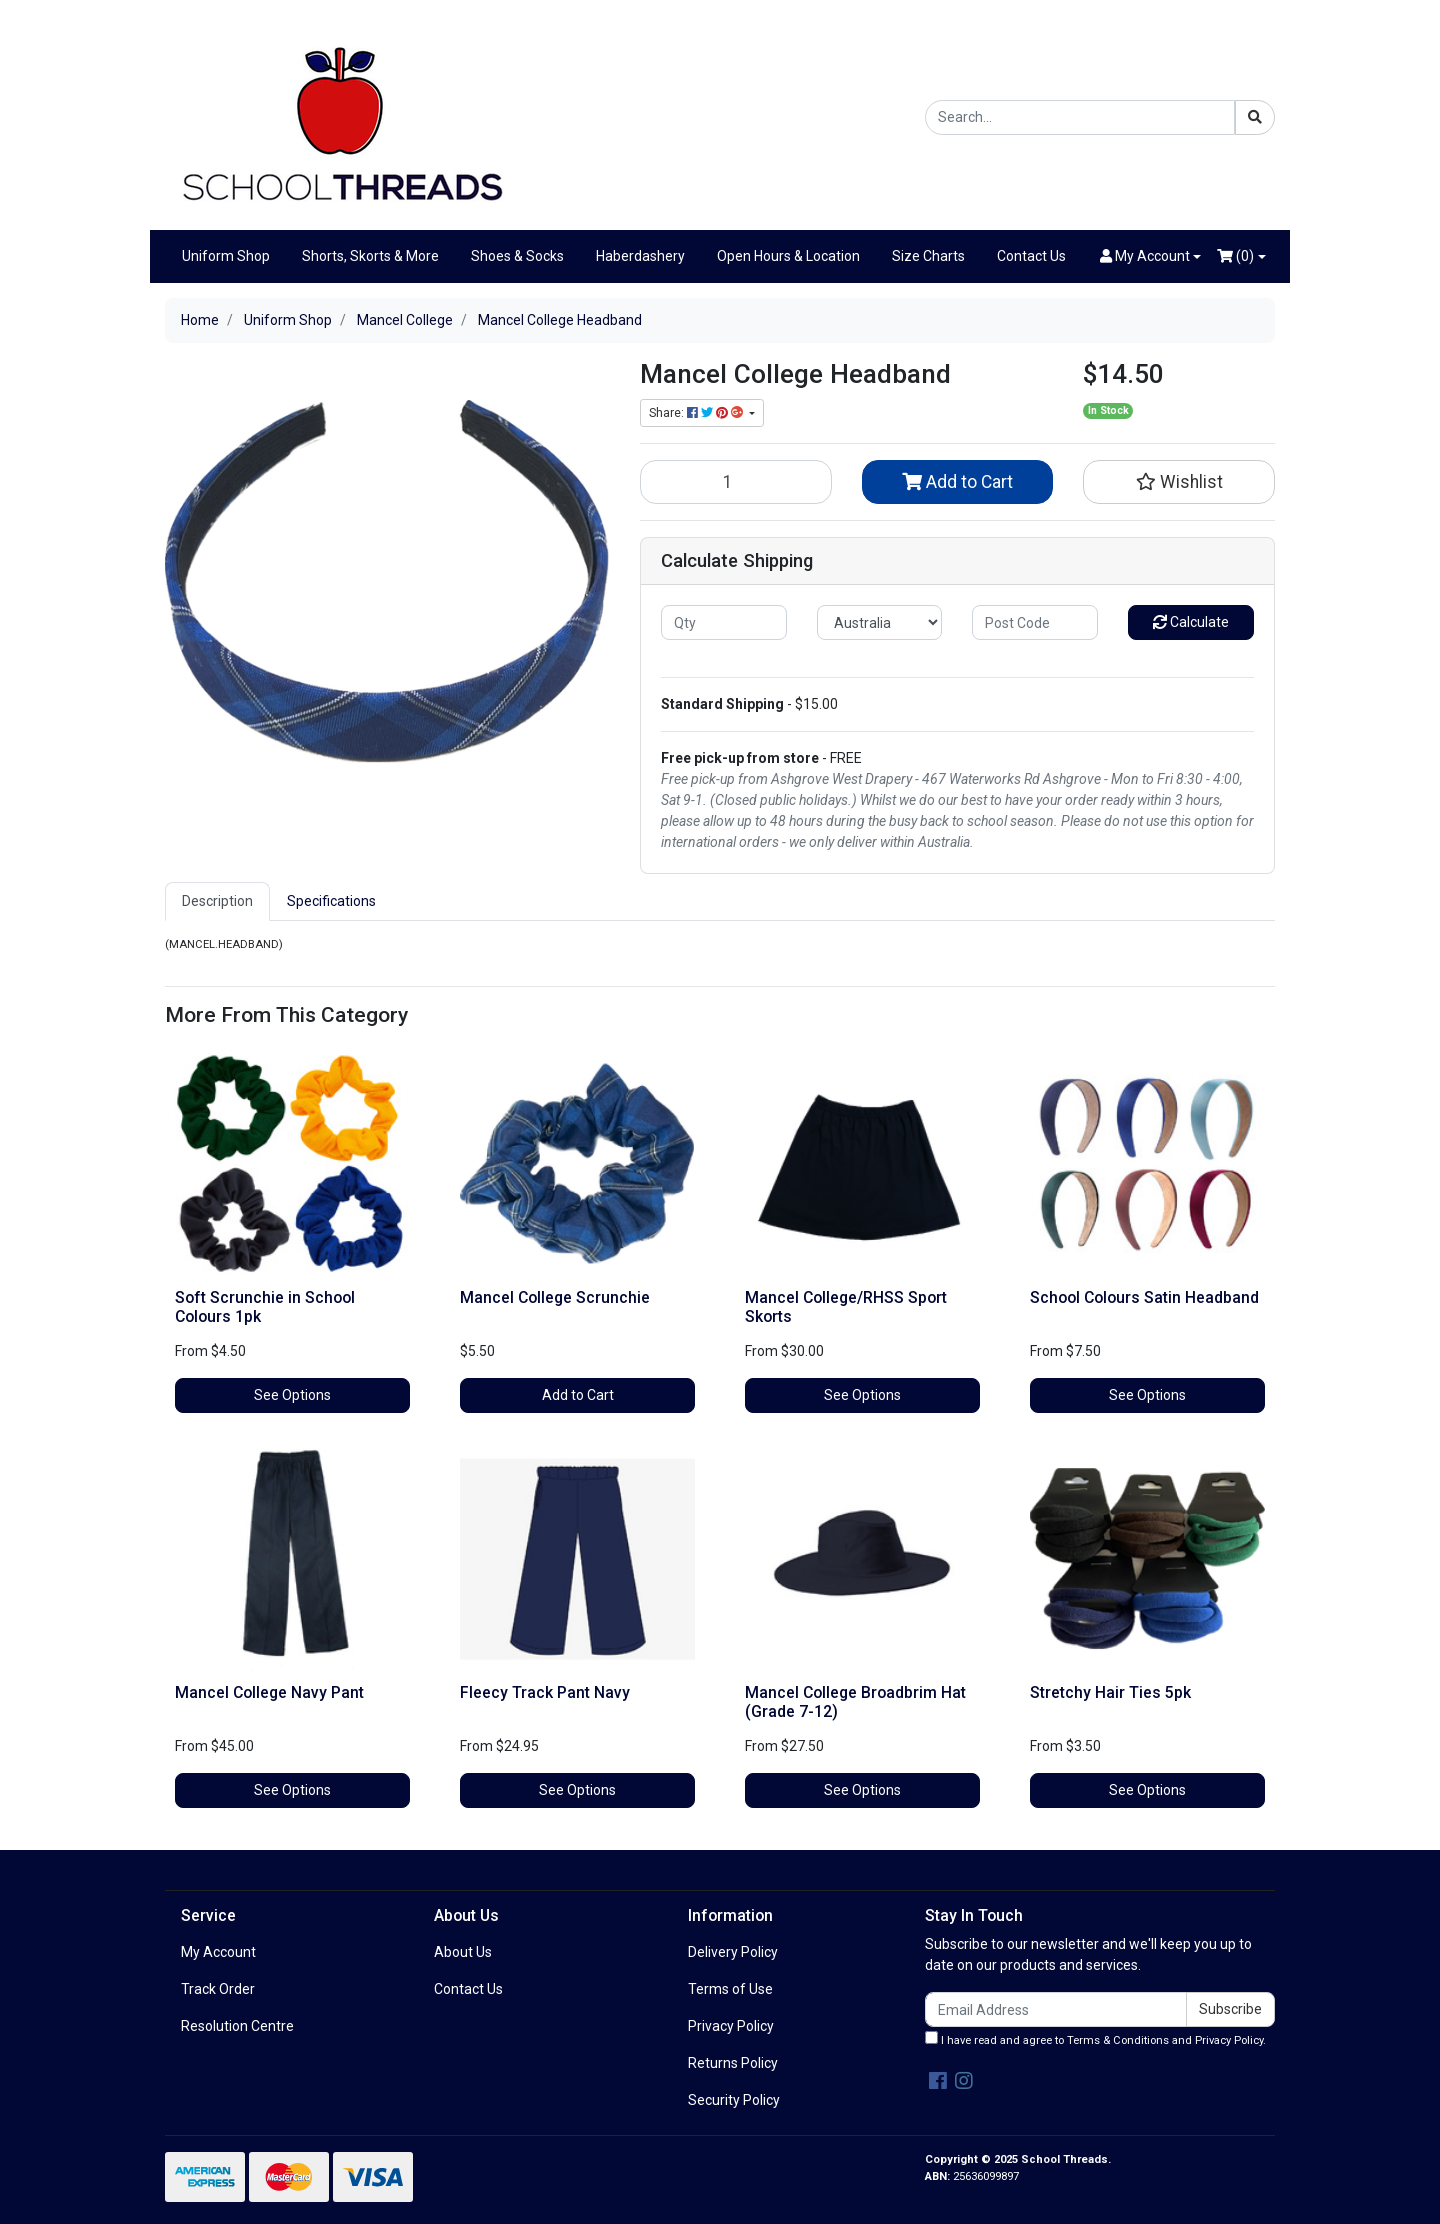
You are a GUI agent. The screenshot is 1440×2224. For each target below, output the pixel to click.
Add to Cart (957, 482)
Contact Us (1031, 256)
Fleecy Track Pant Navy (545, 1692)
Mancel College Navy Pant (269, 1692)
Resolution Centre (237, 2026)
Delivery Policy (733, 1952)
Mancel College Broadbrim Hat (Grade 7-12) (855, 1702)
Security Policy (734, 2100)
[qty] (724, 622)
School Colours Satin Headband (1144, 1297)
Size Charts (928, 256)
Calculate (1191, 622)
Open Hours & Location (788, 256)
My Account (218, 1952)
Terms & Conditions (1118, 2040)
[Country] (880, 622)
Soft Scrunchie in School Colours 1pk (265, 1307)
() (1235, 256)
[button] (1151, 256)
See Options (292, 1395)
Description (217, 901)
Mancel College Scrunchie (555, 1297)
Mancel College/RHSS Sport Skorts (846, 1307)
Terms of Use (730, 1989)
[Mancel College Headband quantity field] (736, 482)
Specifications (331, 901)
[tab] (217, 901)
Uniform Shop (226, 256)
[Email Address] (1056, 2009)
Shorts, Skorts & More (370, 256)
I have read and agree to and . (1095, 2039)
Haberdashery (640, 256)
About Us (463, 1952)
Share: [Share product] (697, 413)
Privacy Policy (731, 2026)
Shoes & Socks (517, 256)
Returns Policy (733, 2063)
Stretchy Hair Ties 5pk (1110, 1692)
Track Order (218, 1989)
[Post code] (1035, 622)
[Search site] (1255, 117)
